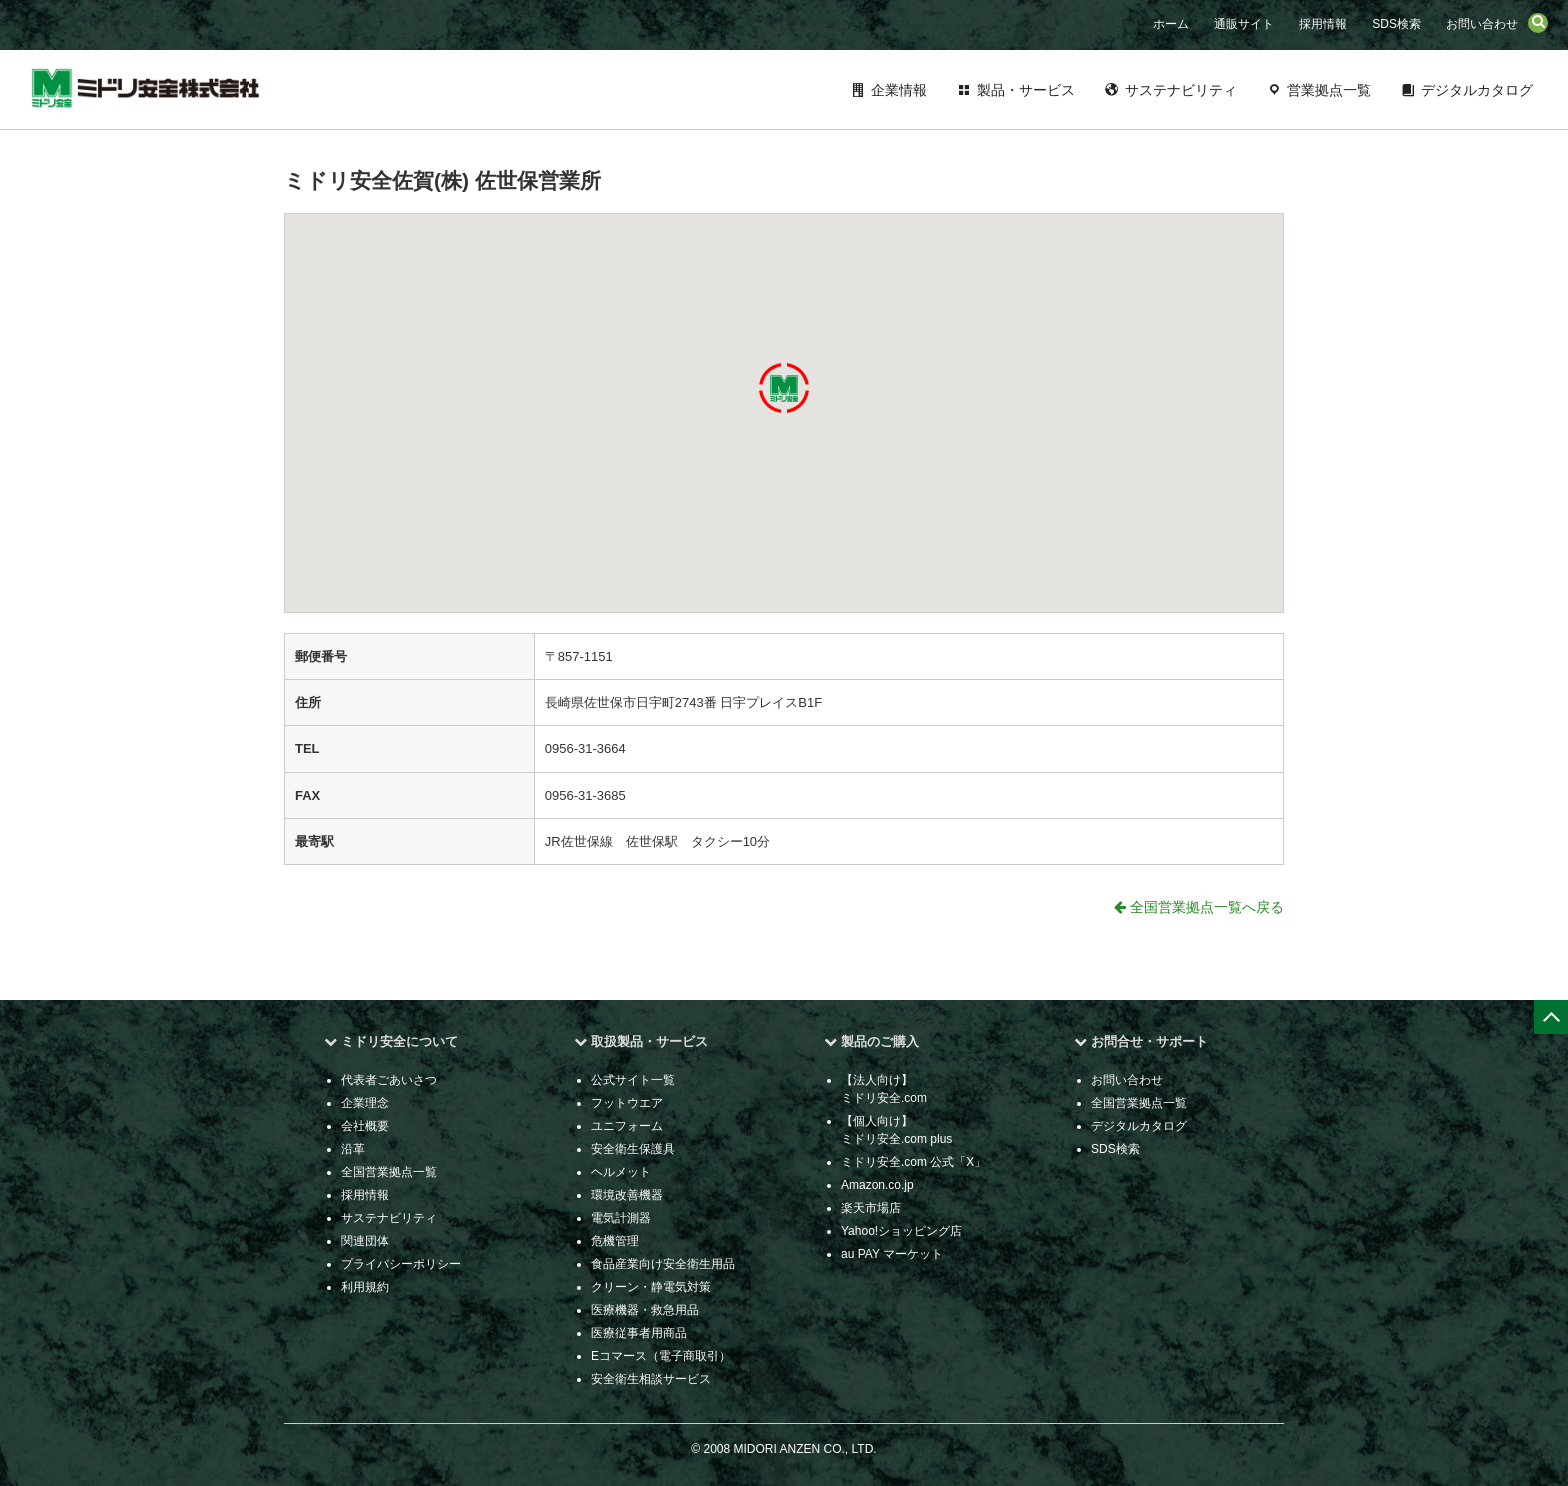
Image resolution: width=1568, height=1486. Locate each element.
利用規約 (365, 1287)
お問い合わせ (1482, 24)
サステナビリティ (1181, 90)
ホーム (1171, 24)
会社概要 (365, 1126)
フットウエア (627, 1103)
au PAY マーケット (892, 1254)
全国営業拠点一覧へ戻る (1199, 907)
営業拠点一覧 (1329, 90)
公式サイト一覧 (633, 1080)
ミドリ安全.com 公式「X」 (913, 1162)
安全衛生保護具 (633, 1149)
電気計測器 (621, 1218)
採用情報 (1323, 24)
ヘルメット (621, 1172)
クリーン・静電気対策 (651, 1287)
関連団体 (365, 1241)
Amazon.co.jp (877, 1185)
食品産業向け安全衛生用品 (663, 1264)
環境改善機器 (627, 1195)
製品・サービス (1026, 90)
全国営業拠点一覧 (389, 1172)
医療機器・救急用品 (645, 1310)
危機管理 (615, 1241)
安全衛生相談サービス (651, 1379)
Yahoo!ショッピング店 (901, 1231)
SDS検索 (1396, 24)
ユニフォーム (627, 1126)
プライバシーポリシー (401, 1264)
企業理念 (365, 1103)
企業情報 (899, 90)
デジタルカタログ (1477, 90)
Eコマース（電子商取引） (661, 1356)
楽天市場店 (871, 1208)
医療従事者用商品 (639, 1333)
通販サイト (1244, 24)
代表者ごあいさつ (389, 1080)
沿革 (353, 1149)
